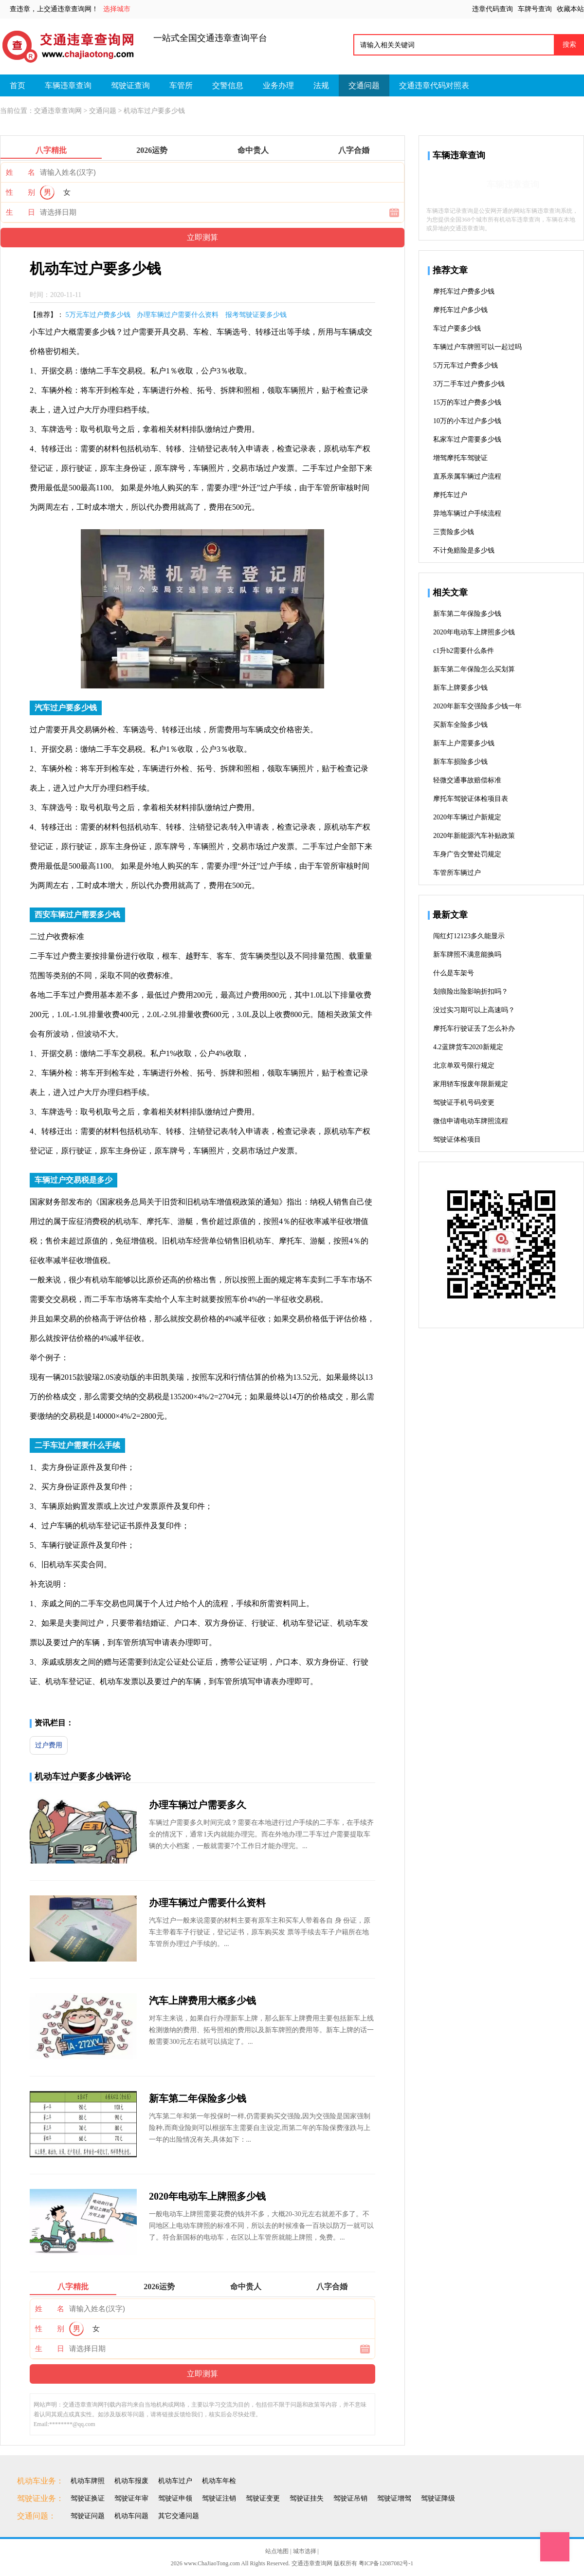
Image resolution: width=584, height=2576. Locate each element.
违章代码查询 (492, 9)
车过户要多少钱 (457, 328)
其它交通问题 (178, 2516)
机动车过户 (175, 2480)
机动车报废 (131, 2480)
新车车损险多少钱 (460, 761)
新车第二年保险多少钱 (197, 2098)
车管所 (181, 85)
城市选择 (304, 2551)
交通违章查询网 (58, 110)
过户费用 (48, 1745)
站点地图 (277, 2551)
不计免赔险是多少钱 (463, 550)
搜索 (569, 44)
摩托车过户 (450, 495)
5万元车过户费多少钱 (98, 314)
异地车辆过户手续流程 (467, 513)
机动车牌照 (88, 2480)
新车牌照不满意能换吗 (467, 954)
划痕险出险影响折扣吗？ (470, 991)
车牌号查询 (535, 9)
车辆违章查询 (68, 85)
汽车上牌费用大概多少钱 (202, 2000)
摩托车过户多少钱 (460, 310)
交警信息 (227, 85)
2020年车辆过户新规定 (467, 817)
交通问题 (364, 85)
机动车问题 (131, 2516)
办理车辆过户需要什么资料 (178, 314)
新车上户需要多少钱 (463, 743)
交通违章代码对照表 (434, 85)
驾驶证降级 (438, 2498)
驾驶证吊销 (350, 2498)
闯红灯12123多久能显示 (469, 936)
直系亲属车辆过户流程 (467, 476)
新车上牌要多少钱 (460, 687)
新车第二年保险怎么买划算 (474, 669)
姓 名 (20, 172)
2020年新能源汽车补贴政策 (474, 835)
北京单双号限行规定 (463, 1065)
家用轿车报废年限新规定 (470, 1084)
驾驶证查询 (130, 85)
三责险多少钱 (453, 532)
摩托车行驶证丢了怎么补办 (474, 1028)
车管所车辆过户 (457, 872)
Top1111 (554, 2546)
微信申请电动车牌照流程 (470, 1121)
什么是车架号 (453, 973)
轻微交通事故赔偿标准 (467, 780)
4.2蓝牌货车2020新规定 (468, 1047)
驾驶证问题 (88, 2516)
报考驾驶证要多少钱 (256, 314)
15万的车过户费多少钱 (467, 402)
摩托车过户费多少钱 (463, 291)
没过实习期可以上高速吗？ (474, 1010)
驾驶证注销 (219, 2498)
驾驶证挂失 (307, 2498)
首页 (17, 85)
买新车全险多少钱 (460, 724)
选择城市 (116, 9)
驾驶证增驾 (394, 2498)
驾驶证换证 (88, 2498)
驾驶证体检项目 (457, 1139)
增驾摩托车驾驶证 (460, 458)
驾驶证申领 (175, 2498)
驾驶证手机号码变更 (463, 1102)
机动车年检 (219, 2480)
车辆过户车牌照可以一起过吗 (477, 347)
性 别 (20, 192)
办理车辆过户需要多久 (197, 1804)
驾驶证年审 (131, 2498)
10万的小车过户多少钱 (467, 421)
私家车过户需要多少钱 (467, 439)
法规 (321, 85)
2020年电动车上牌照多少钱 (207, 2196)
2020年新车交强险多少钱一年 (477, 706)
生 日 (20, 212)
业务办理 (278, 85)
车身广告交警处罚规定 (467, 854)
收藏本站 (570, 9)
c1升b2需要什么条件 (463, 650)
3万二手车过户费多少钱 (469, 384)
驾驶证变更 (263, 2498)
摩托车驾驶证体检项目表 (470, 798)
